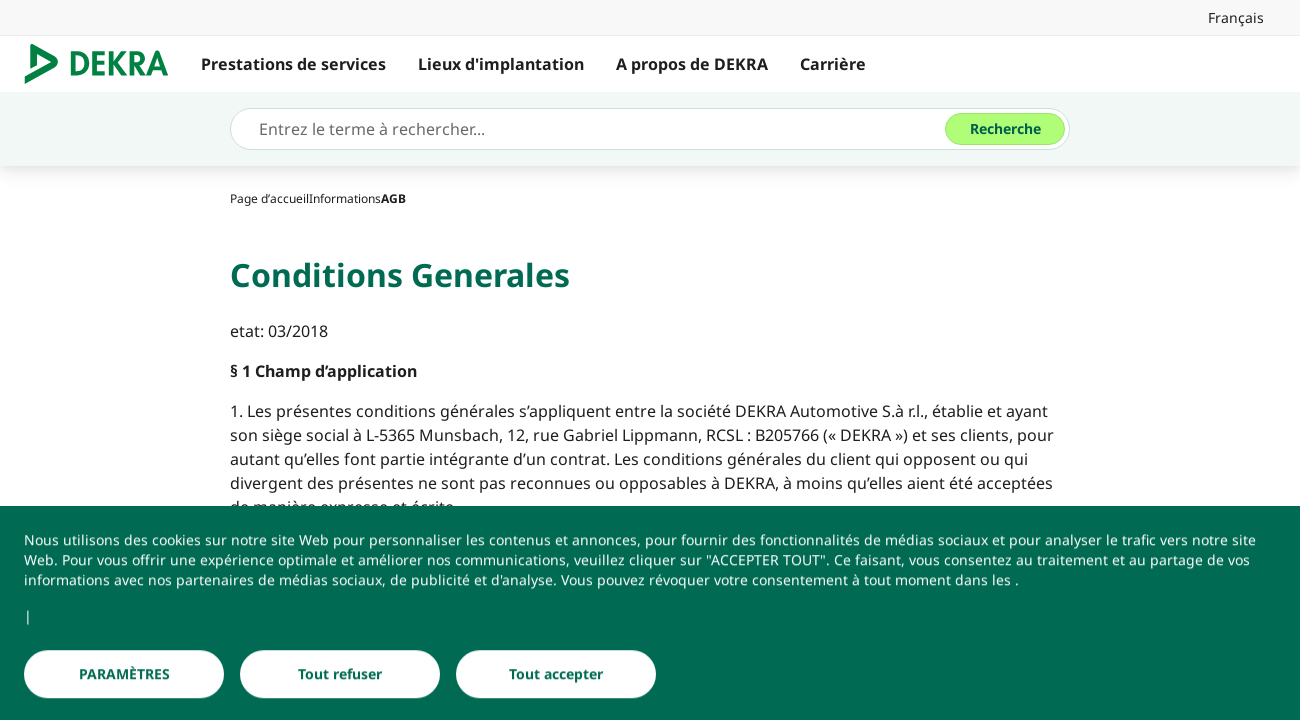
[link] (1236, 17)
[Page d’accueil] (269, 198)
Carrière (833, 64)
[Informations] (345, 198)
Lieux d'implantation (501, 64)
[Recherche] (1005, 129)
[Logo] (104, 64)
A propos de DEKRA (692, 64)
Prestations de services (293, 64)
